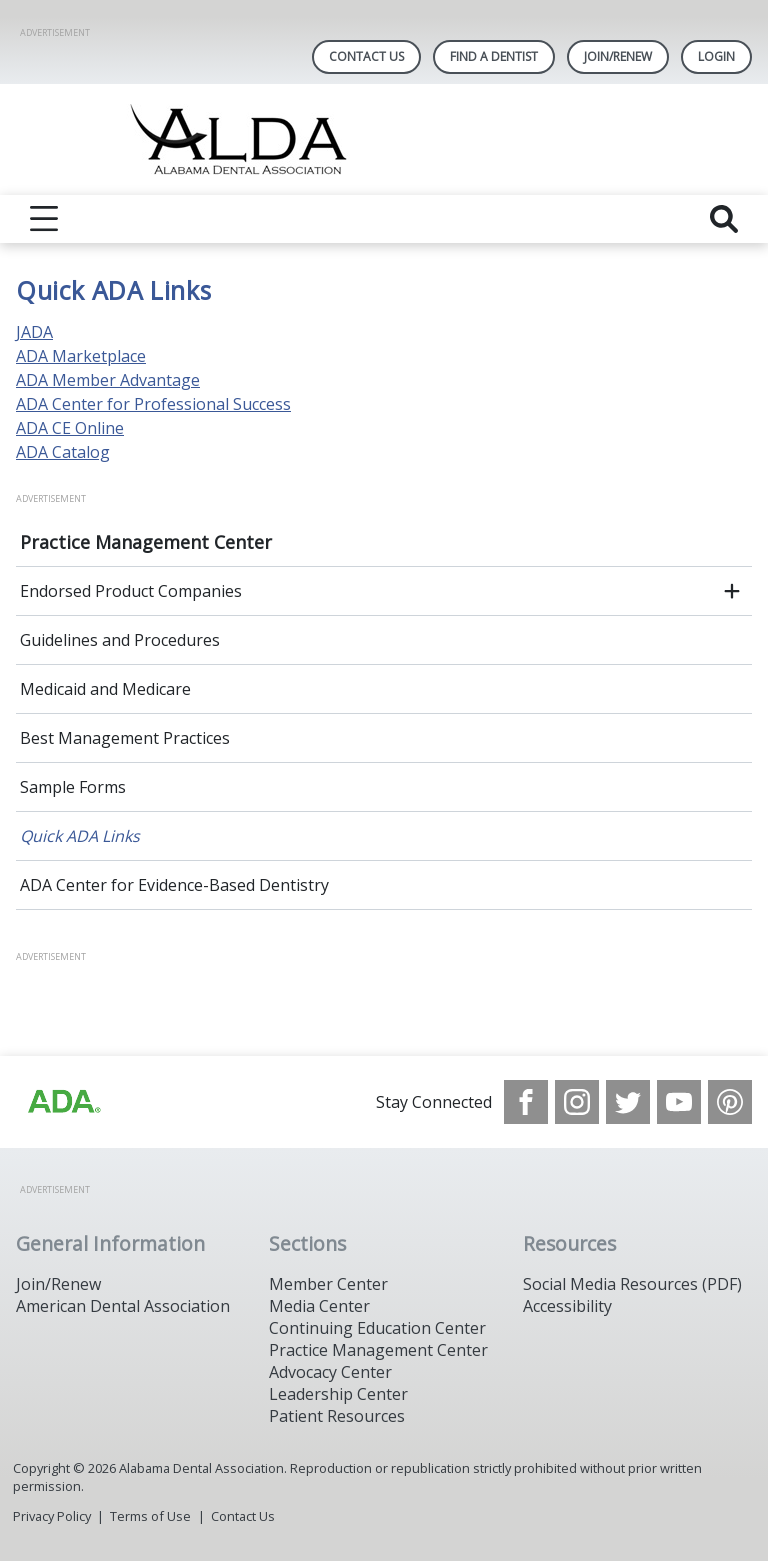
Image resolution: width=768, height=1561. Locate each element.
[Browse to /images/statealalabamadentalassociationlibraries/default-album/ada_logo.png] (63, 1102)
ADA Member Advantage (108, 380)
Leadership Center (338, 1394)
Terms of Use (150, 1516)
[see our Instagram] (577, 1102)
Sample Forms (73, 787)
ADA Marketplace (81, 356)
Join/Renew (618, 56)
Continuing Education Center (377, 1328)
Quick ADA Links (80, 836)
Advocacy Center (330, 1372)
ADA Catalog (63, 452)
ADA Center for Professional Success (153, 404)
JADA (34, 332)
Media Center (319, 1306)
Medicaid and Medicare (105, 689)
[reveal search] (724, 219)
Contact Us (366, 56)
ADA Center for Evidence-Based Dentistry (174, 885)
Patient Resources (337, 1416)
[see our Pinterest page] (730, 1102)
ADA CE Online (70, 428)
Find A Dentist (494, 56)
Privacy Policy (52, 1516)
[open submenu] (732, 591)
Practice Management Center (146, 542)
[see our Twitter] (628, 1102)
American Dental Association (123, 1306)
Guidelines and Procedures (120, 640)
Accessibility (567, 1306)
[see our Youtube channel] (679, 1102)
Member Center (328, 1284)
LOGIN (716, 56)
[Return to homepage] (384, 139)
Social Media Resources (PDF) (632, 1284)
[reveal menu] (44, 219)
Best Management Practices (125, 738)
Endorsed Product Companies (131, 591)
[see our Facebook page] (526, 1102)
